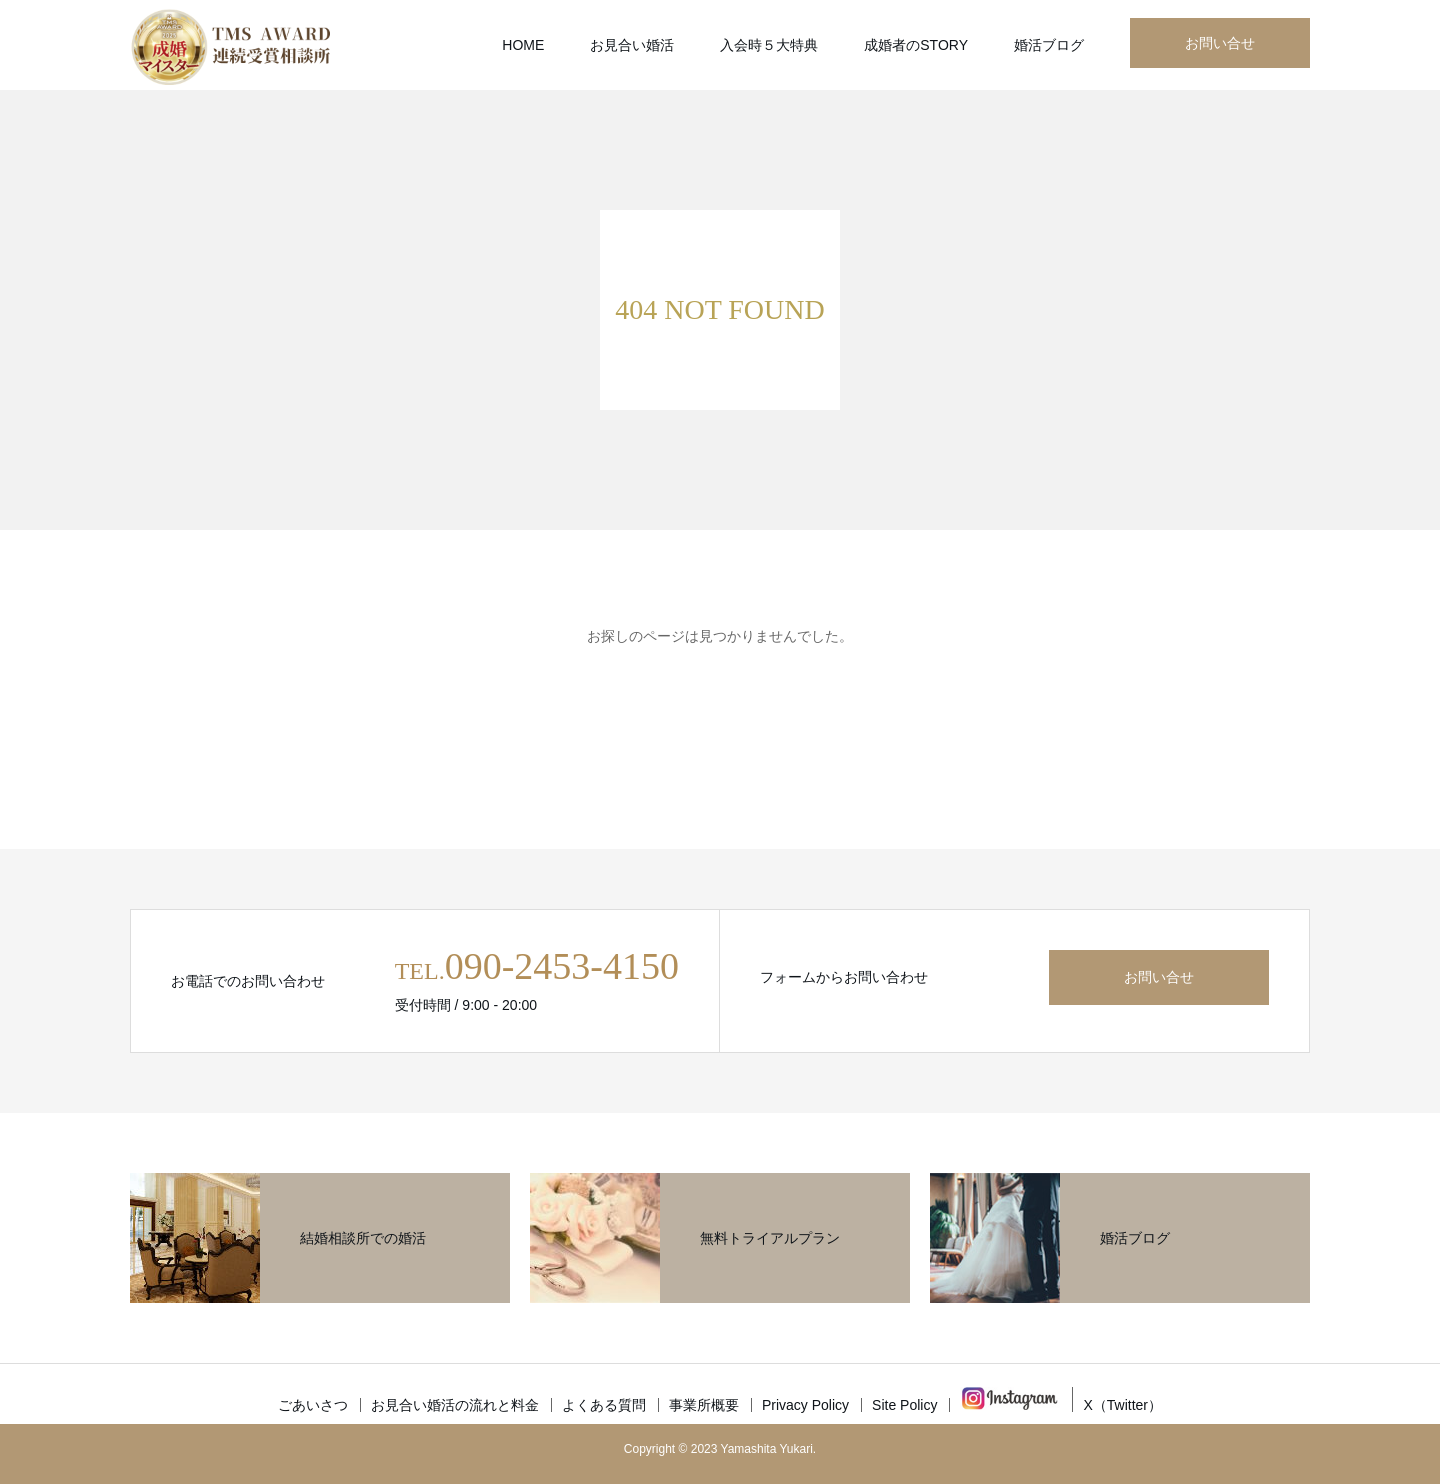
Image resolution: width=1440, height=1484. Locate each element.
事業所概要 (704, 1405)
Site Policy (904, 1405)
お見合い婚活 (632, 45)
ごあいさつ (313, 1405)
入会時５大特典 (769, 45)
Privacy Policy (805, 1405)
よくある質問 (604, 1405)
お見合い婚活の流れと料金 (455, 1405)
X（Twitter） (1122, 1405)
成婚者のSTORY (916, 45)
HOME (523, 45)
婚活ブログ (1049, 45)
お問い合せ (1220, 43)
